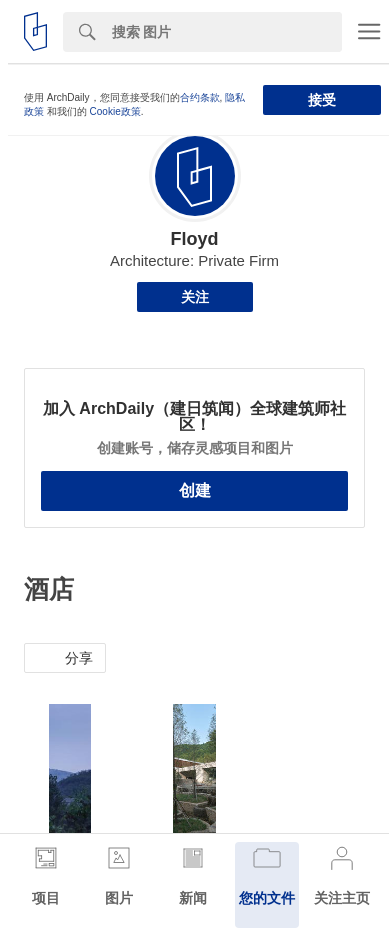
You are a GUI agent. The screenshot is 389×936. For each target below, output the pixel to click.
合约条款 (200, 97)
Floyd (195, 239)
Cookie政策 (115, 111)
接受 (322, 100)
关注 (195, 297)
